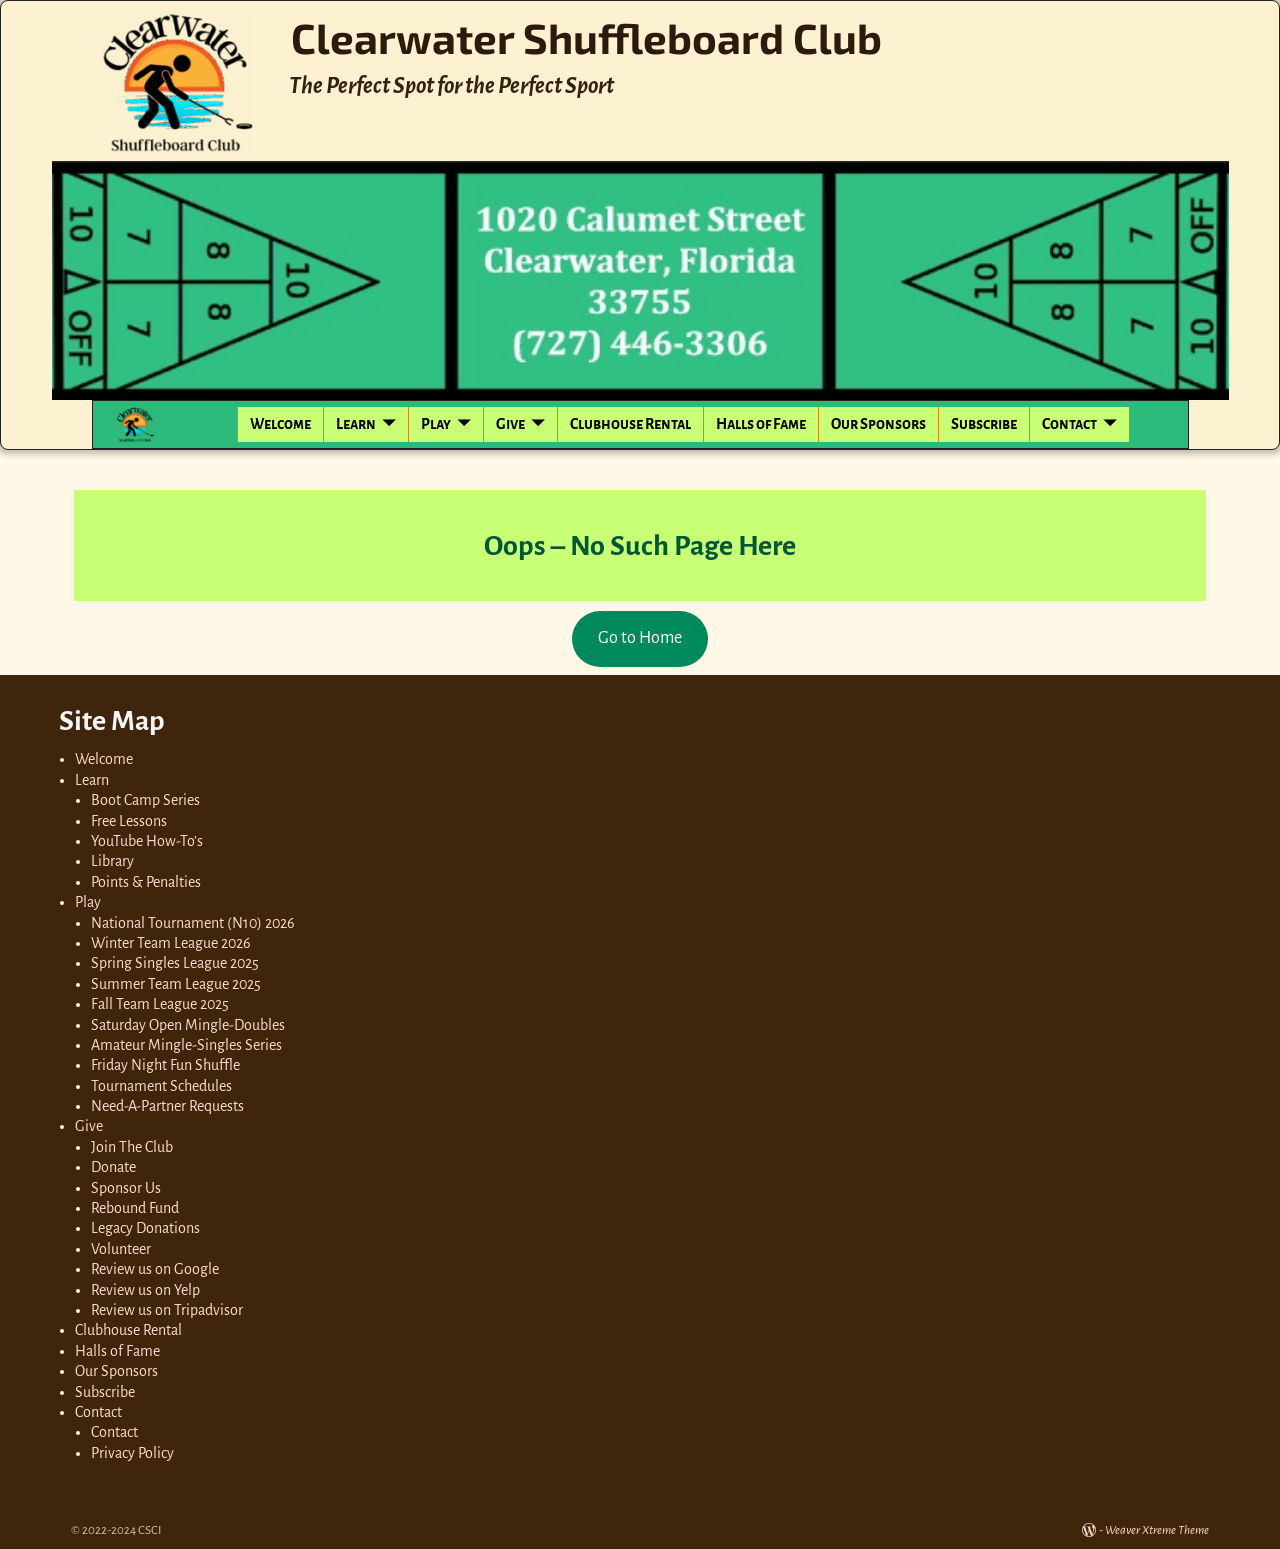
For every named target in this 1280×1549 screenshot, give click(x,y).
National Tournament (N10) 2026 (193, 923)
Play (436, 424)
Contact (1069, 424)
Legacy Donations (145, 1228)
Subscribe (984, 424)
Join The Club (132, 1147)
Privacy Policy (132, 1453)
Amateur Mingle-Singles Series (186, 1045)
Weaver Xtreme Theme (1157, 1530)
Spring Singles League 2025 (175, 963)
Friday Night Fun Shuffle (165, 1065)
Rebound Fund (135, 1208)
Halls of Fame (761, 424)
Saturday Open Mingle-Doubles (188, 1025)
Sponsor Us (126, 1188)
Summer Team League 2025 (176, 984)
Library (112, 861)
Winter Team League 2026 (171, 943)
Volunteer (121, 1249)
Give (510, 424)
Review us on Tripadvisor (167, 1310)
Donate (113, 1167)
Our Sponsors (878, 424)
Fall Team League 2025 (160, 1004)
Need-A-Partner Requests (167, 1106)
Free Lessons (129, 821)
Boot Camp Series (145, 800)
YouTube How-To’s (147, 841)
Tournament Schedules (161, 1086)
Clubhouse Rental (630, 424)
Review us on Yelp (145, 1290)
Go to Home (640, 638)
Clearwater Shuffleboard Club (586, 37)
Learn (356, 424)
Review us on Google (155, 1269)
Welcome (280, 424)
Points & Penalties (146, 882)
